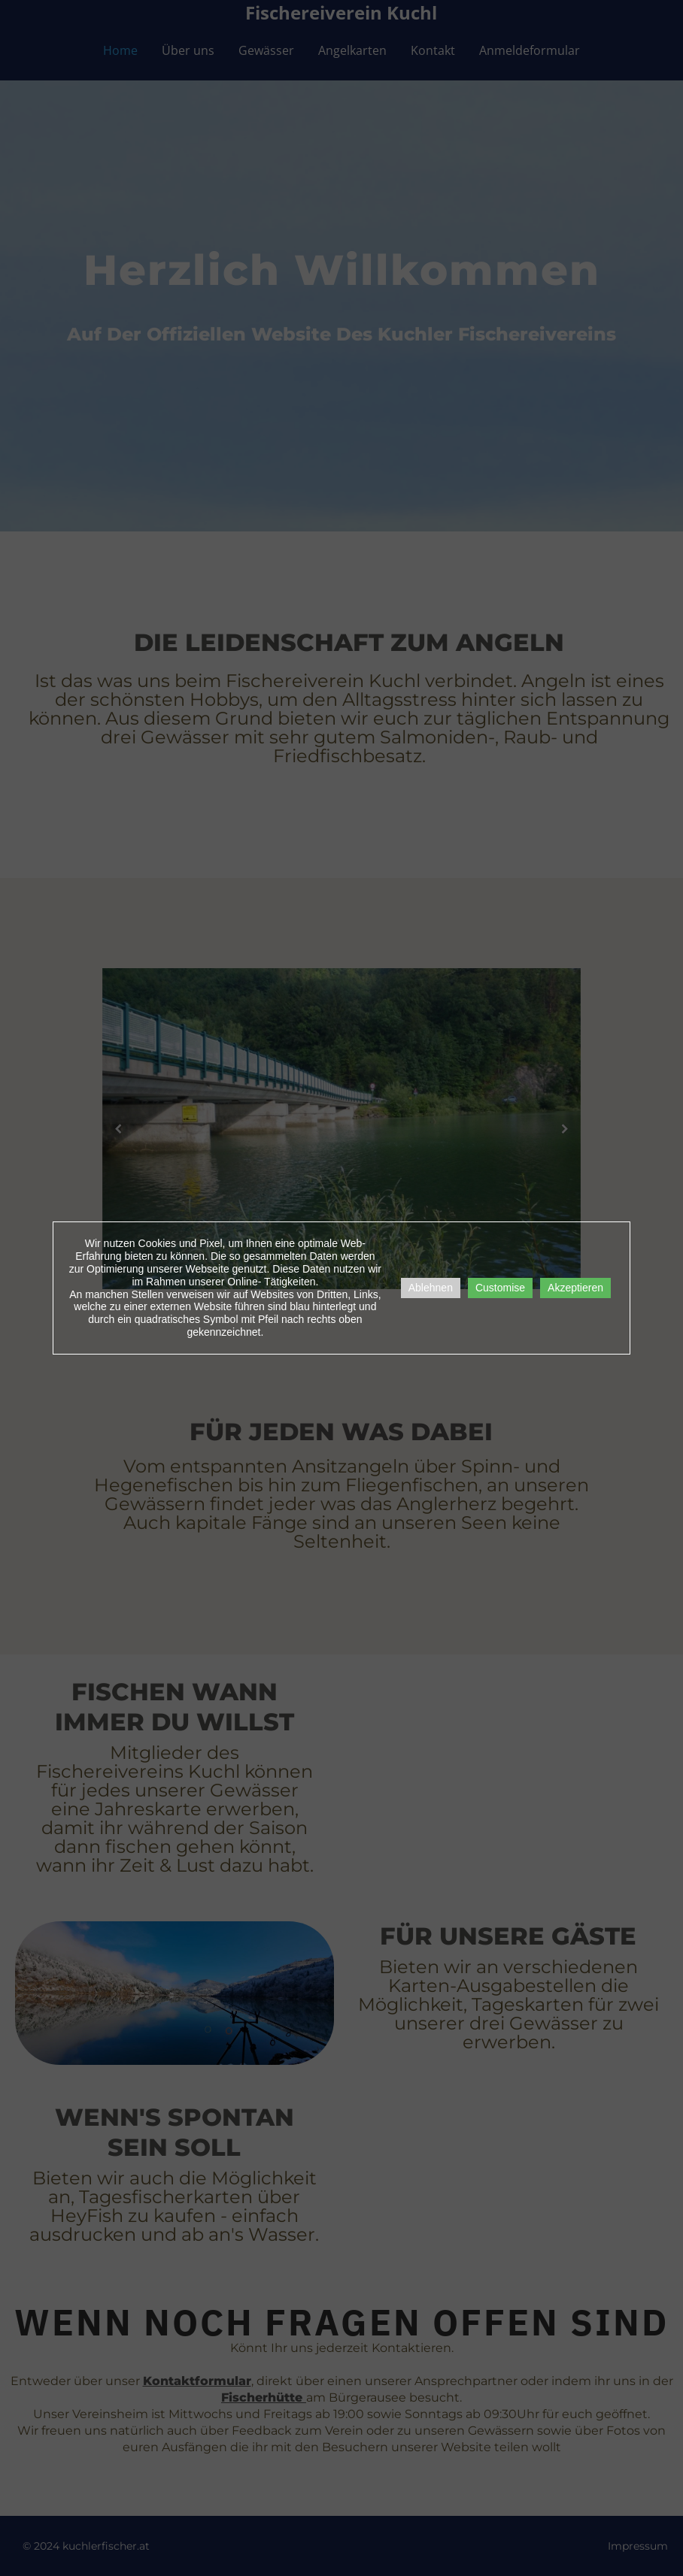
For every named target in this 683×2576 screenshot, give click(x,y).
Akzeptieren (575, 1288)
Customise (500, 1288)
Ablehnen (430, 1288)
